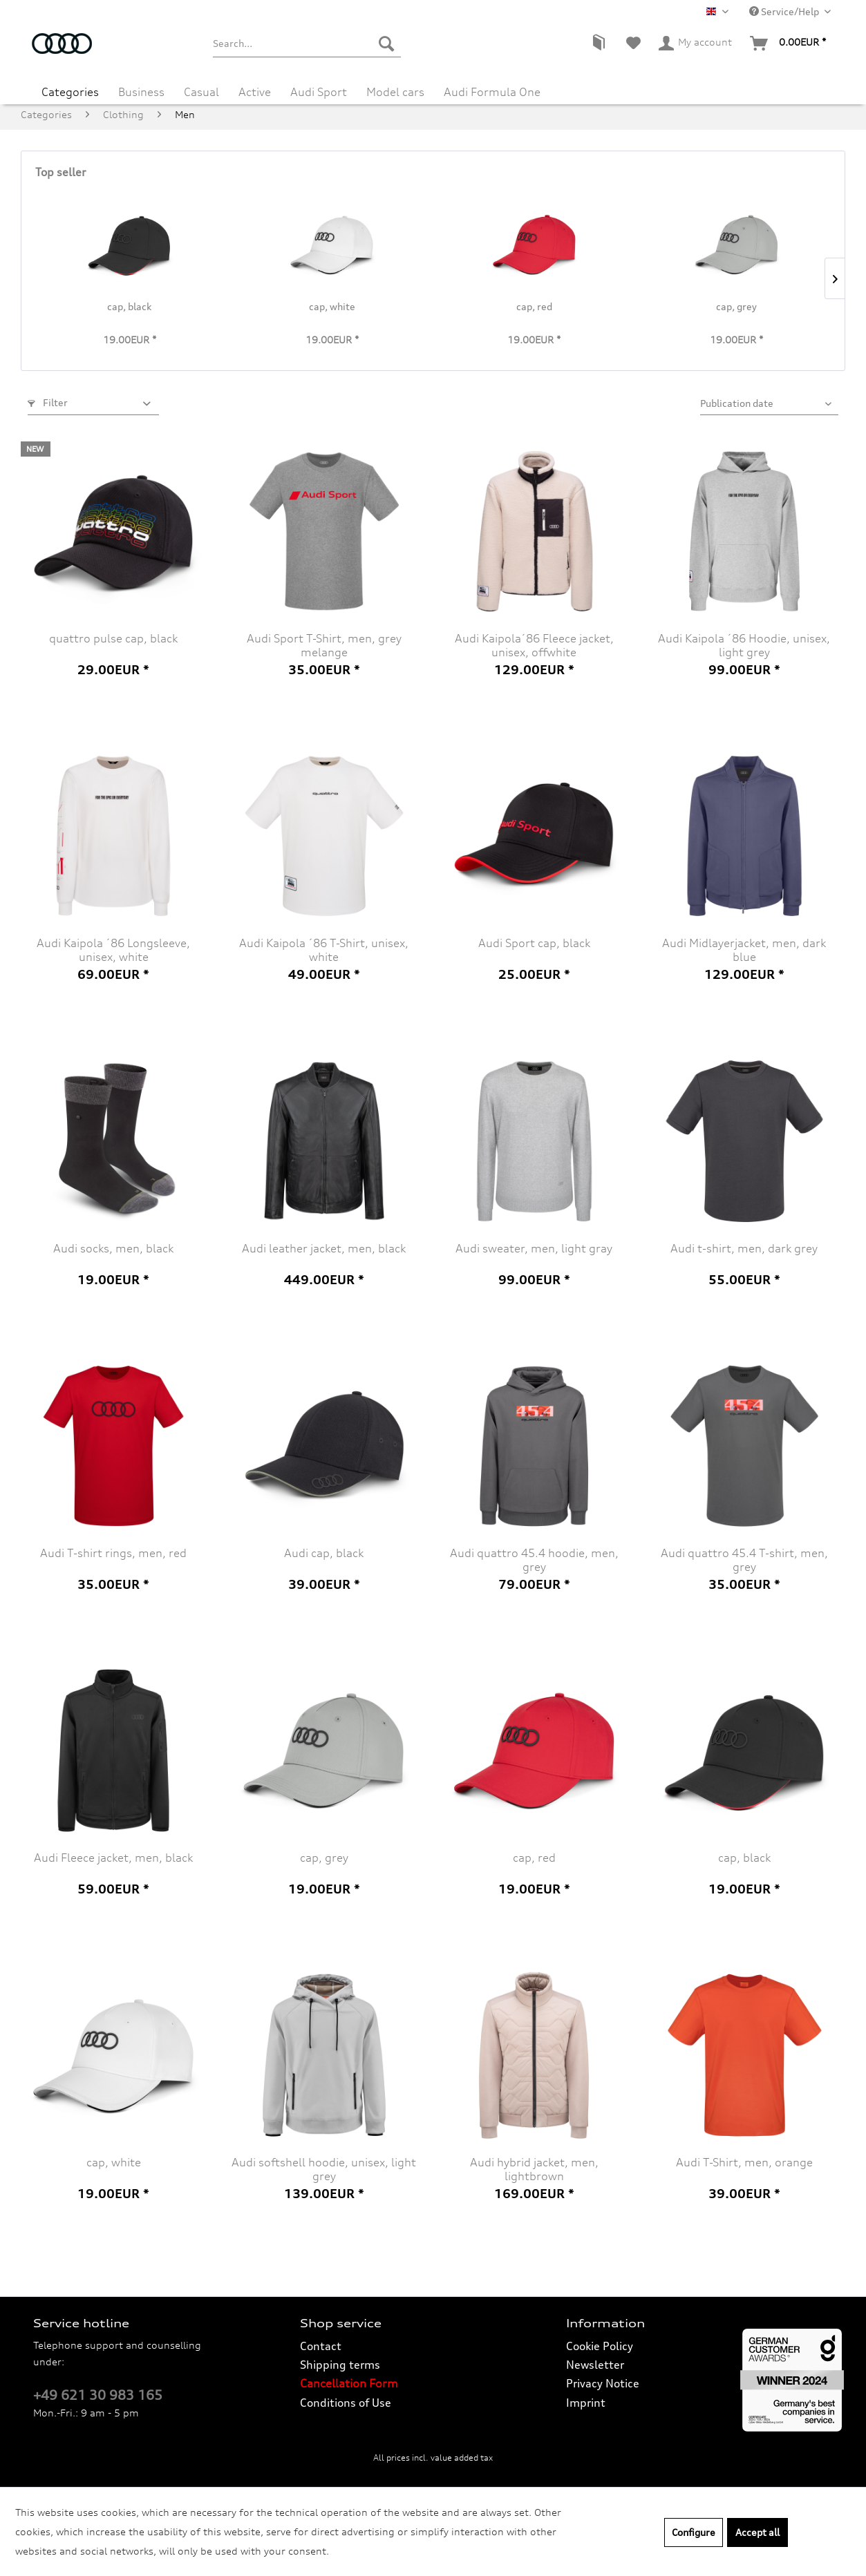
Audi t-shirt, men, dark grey (744, 1248)
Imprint (585, 2403)
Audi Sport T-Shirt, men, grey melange (324, 645)
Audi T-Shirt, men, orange (744, 2162)
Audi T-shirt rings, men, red (113, 1553)
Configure (693, 2532)
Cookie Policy (599, 2346)
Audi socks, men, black (113, 1248)
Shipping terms (340, 2365)
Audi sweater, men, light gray (533, 1248)
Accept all (757, 2532)
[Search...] (307, 43)
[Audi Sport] (319, 87)
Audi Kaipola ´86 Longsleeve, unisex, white (113, 950)
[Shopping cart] (788, 43)
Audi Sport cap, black (534, 943)
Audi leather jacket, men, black (324, 1248)
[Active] (255, 87)
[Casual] (201, 87)
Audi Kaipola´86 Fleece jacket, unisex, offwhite (534, 645)
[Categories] (70, 87)
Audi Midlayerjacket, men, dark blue (744, 950)
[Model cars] (395, 87)
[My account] (696, 43)
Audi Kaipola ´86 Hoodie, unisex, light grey (744, 645)
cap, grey (736, 306)
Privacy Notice (602, 2383)
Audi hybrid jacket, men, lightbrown (534, 2169)
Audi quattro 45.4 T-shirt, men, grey (744, 1560)
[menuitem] (307, 43)
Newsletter (595, 2365)
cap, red (534, 306)
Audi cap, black (324, 1553)
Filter (48, 402)
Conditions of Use (345, 2403)
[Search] (386, 43)
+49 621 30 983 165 (97, 2395)
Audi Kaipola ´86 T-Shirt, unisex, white (323, 950)
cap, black (129, 306)
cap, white (332, 306)
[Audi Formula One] (492, 87)
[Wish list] (633, 43)
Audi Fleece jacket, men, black (113, 1857)
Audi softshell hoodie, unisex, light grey (324, 2169)
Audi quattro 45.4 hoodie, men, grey (534, 1560)
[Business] (141, 87)
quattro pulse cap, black (113, 638)
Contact (320, 2346)
